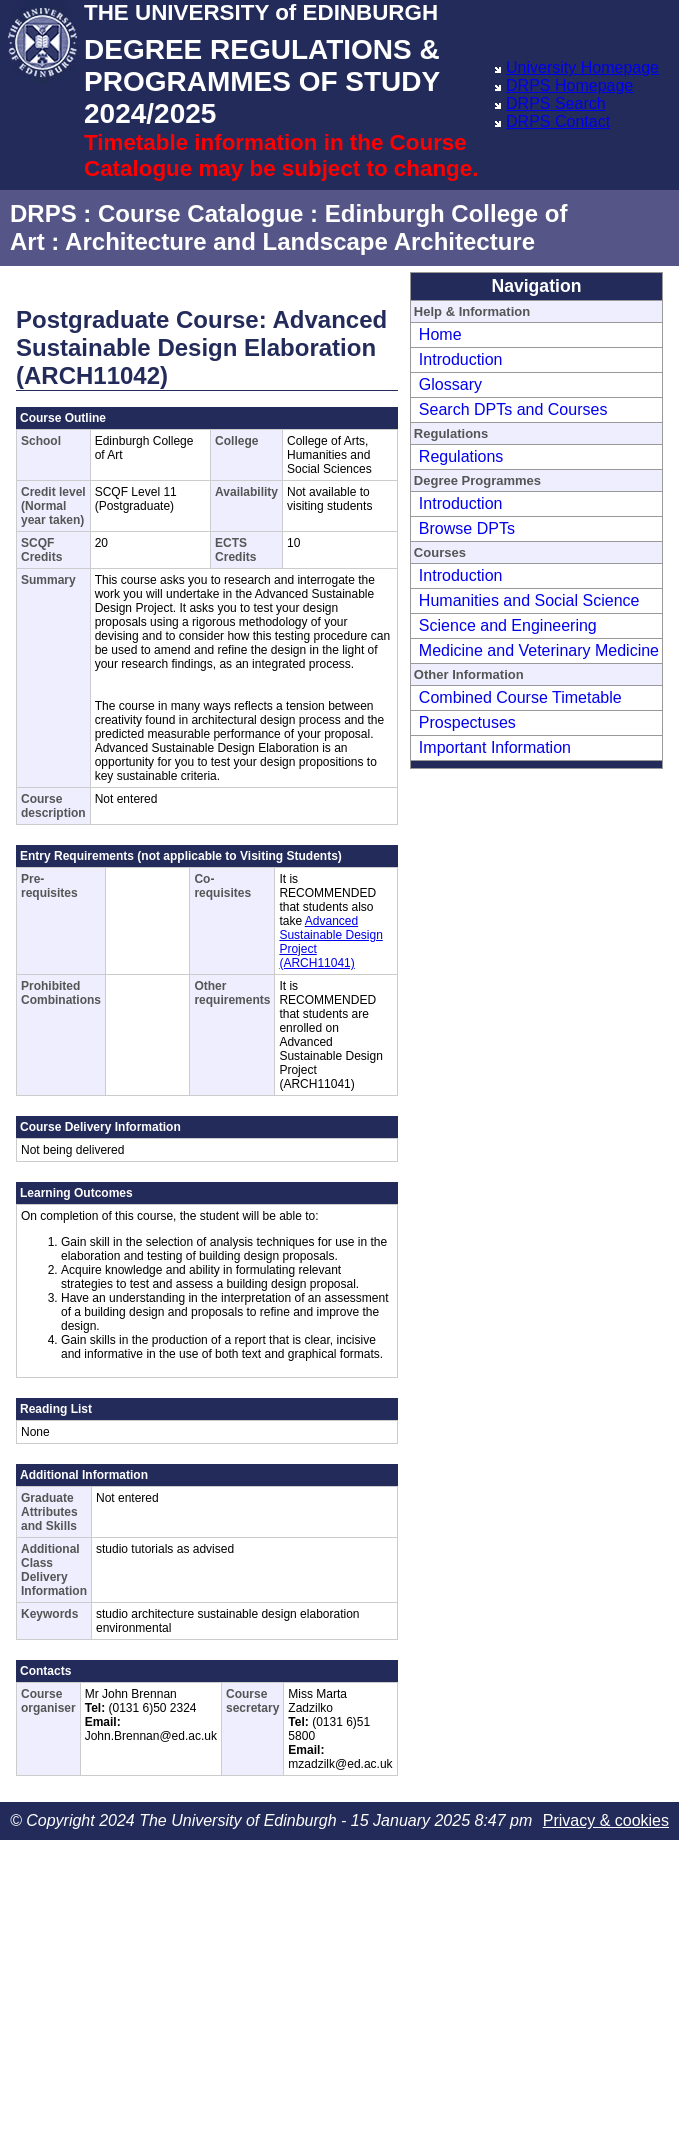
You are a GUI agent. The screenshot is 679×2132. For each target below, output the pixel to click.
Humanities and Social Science (529, 600)
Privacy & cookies (606, 1820)
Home (440, 334)
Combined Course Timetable (520, 697)
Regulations (461, 456)
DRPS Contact (558, 121)
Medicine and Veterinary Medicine (539, 650)
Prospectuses (467, 722)
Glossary (450, 384)
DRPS (43, 213)
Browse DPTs (467, 528)
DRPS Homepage (569, 85)
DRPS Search (556, 103)
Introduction (461, 359)
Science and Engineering (508, 625)
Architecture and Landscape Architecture (300, 241)
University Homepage (582, 67)
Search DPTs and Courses (513, 409)
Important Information (495, 747)
